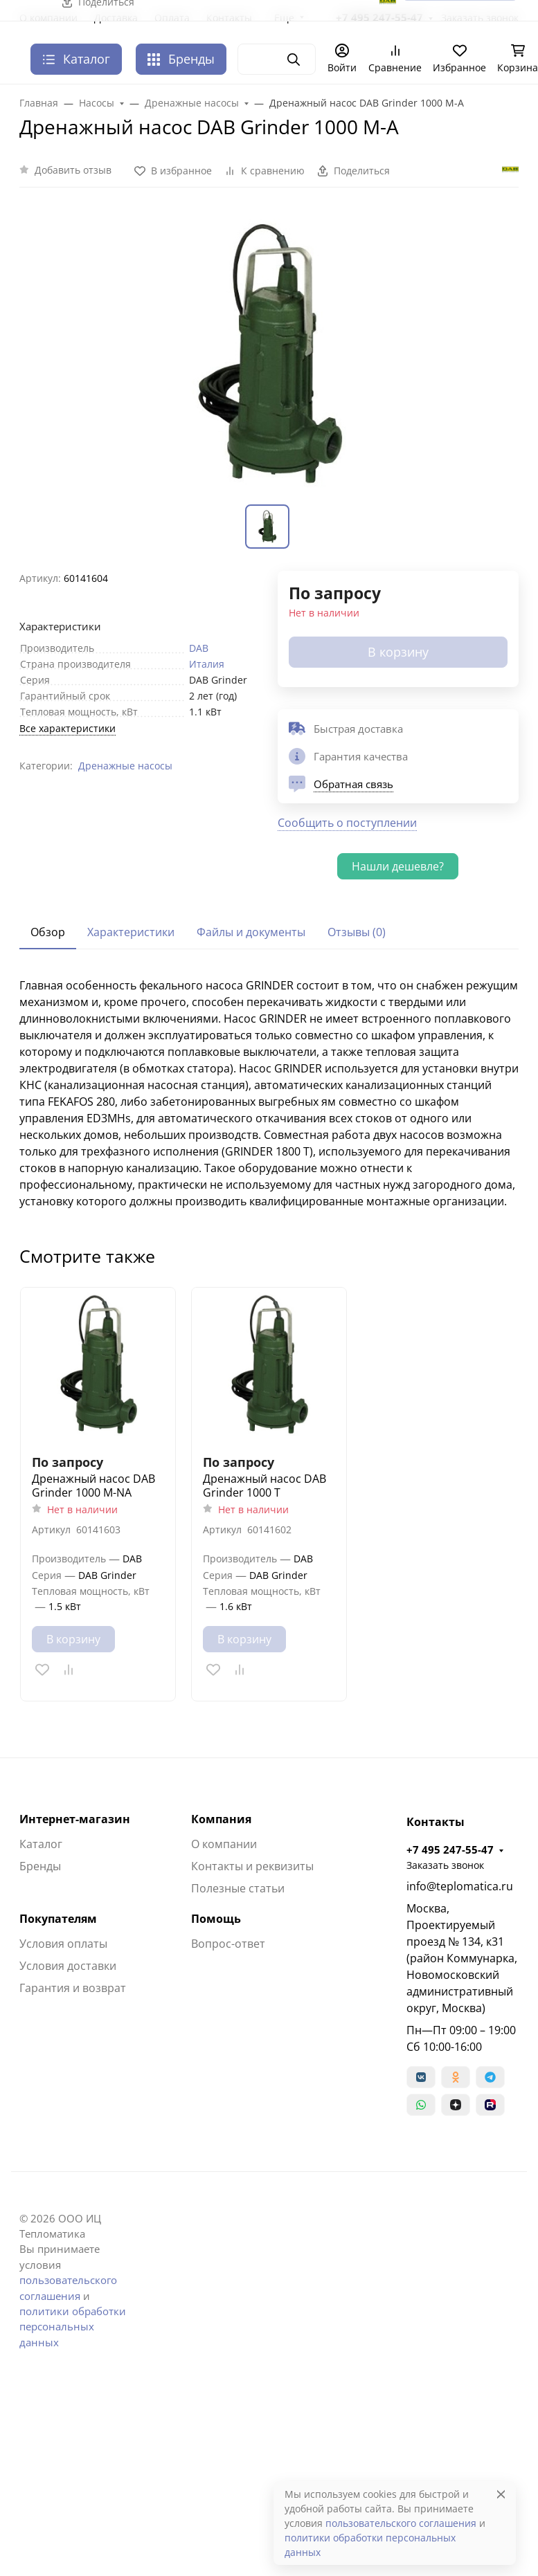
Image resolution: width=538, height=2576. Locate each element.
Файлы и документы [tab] (251, 932)
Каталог (40, 1844)
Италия (206, 663)
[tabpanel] (269, 1093)
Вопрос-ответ (228, 1943)
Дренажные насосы (125, 765)
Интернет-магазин (74, 1819)
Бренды (181, 59)
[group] (269, 354)
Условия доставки (67, 1965)
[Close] (501, 2494)
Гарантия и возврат (72, 1987)
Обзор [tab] (47, 932)
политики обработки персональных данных (72, 2326)
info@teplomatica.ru (459, 1886)
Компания (221, 1819)
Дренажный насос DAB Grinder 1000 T (264, 1485)
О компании (224, 1844)
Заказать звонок (445, 1865)
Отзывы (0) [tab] (357, 932)
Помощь (216, 1918)
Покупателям (58, 1918)
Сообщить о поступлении (347, 822)
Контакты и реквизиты (252, 1866)
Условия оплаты (63, 1943)
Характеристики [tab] (130, 932)
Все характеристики (67, 728)
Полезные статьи (238, 1888)
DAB (198, 648)
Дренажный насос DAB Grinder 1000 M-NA (93, 1485)
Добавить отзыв (73, 169)
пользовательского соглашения (400, 2523)
